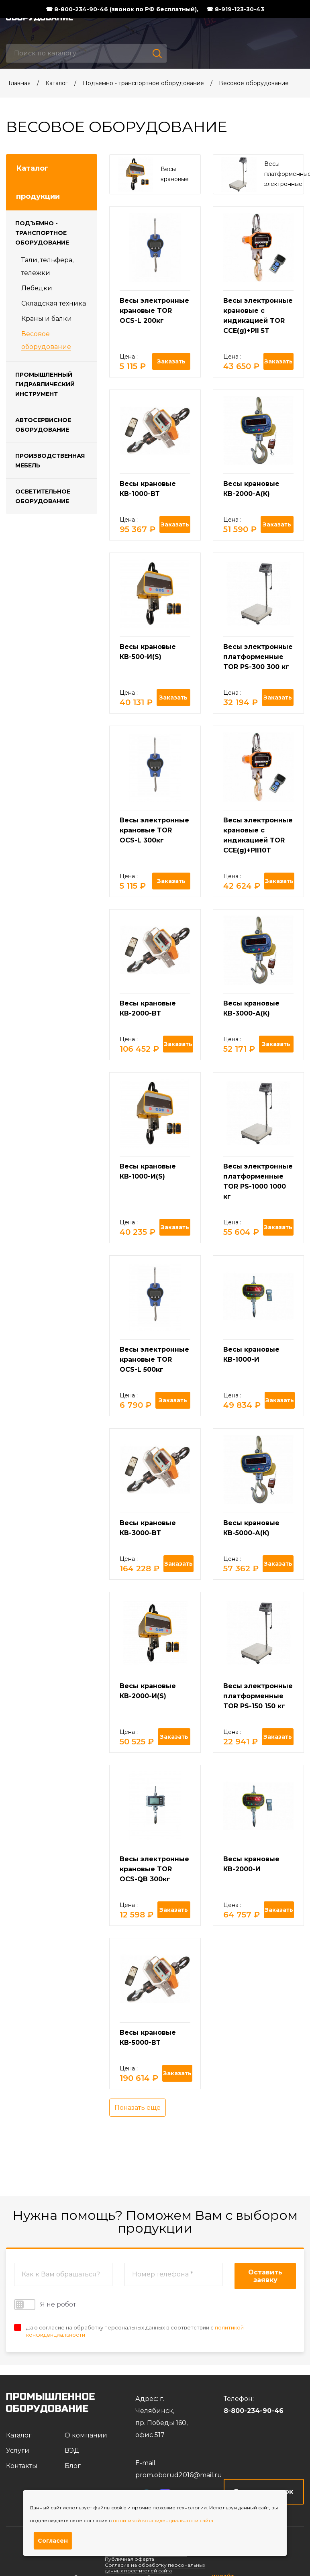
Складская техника (53, 303)
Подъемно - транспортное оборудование (143, 83)
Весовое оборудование (254, 83)
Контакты (21, 2466)
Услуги (17, 2450)
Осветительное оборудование (42, 496)
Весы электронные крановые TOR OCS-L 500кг (154, 1359)
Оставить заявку (265, 2276)
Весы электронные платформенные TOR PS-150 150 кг (258, 1696)
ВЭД (72, 2450)
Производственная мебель (50, 460)
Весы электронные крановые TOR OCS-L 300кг (154, 830)
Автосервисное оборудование (43, 424)
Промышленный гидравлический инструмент (45, 384)
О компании (86, 2435)
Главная (19, 83)
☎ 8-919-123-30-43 (235, 9)
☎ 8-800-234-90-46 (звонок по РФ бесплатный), (122, 9)
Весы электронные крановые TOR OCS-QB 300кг (154, 1869)
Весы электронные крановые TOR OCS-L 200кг (154, 310)
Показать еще (137, 2107)
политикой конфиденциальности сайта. (163, 2520)
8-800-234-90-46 (253, 2411)
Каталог (56, 83)
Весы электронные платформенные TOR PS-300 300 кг (258, 657)
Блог (73, 2466)
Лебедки (36, 288)
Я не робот (45, 2304)
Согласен (53, 2540)
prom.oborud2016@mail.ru (178, 2475)
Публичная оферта (129, 2559)
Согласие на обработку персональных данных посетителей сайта (155, 2568)
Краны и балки (46, 318)
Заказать (171, 361)
